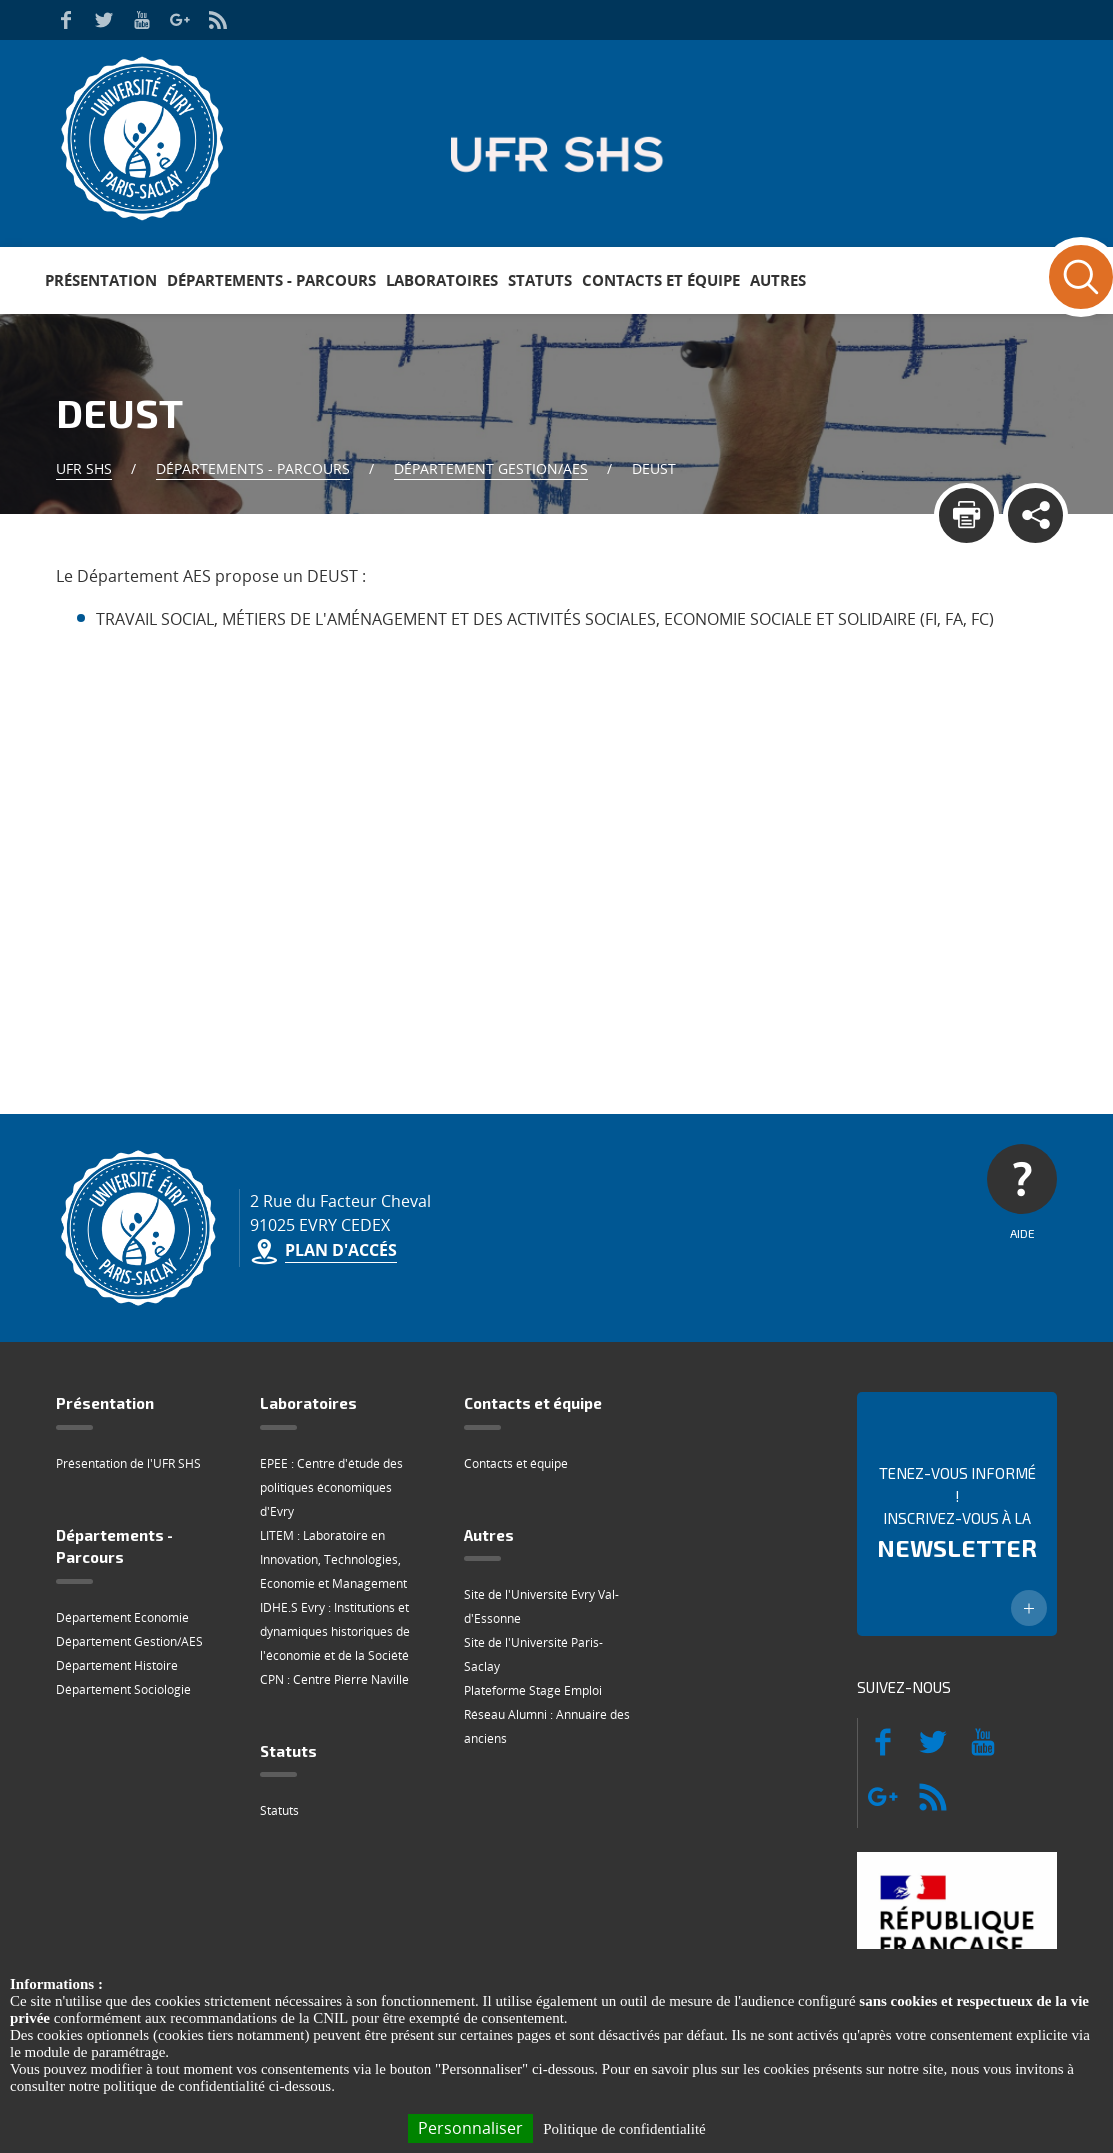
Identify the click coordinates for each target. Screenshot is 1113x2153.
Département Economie (122, 1617)
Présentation (101, 280)
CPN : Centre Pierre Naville (334, 1679)
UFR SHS (84, 468)
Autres (778, 280)
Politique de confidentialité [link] (624, 2129)
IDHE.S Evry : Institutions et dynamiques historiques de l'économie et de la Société (335, 1631)
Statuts (540, 280)
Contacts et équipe (661, 280)
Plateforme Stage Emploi (533, 1690)
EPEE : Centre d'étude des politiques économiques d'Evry (331, 1487)
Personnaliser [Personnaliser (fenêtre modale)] (470, 2128)
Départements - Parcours (271, 280)
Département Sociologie (123, 1689)
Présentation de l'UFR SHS (128, 1463)
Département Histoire (117, 1665)
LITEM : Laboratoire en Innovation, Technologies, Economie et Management (333, 1559)
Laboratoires (442, 280)
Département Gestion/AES (491, 468)
